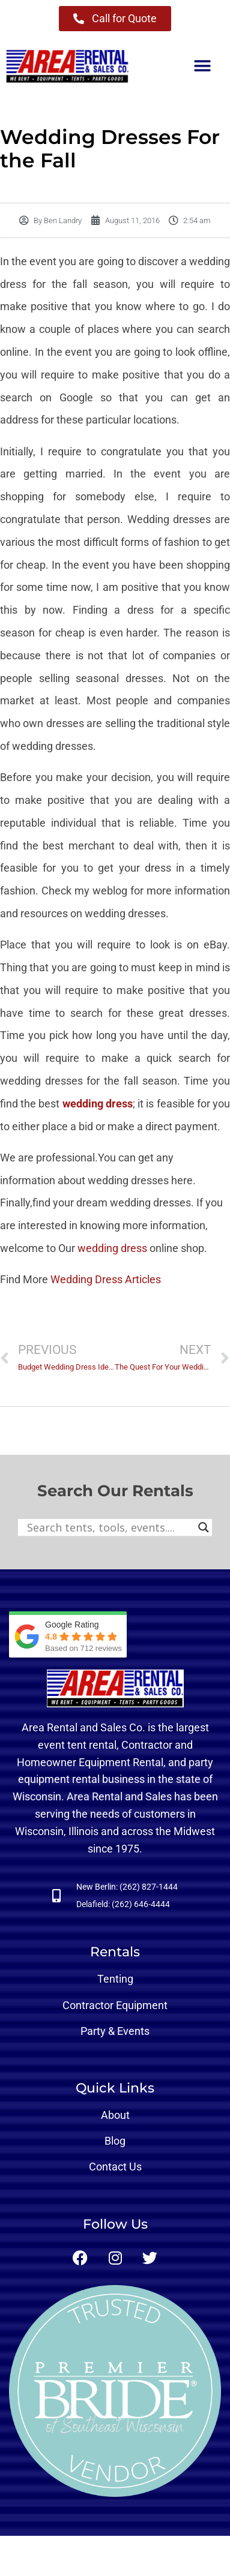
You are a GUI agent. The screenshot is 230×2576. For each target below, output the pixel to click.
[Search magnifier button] (203, 1527)
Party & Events (115, 2031)
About (115, 2115)
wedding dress (97, 1103)
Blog (115, 2140)
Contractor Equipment (115, 2005)
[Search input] (109, 1527)
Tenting (115, 1978)
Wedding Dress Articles (105, 1279)
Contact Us (115, 2166)
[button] (202, 66)
